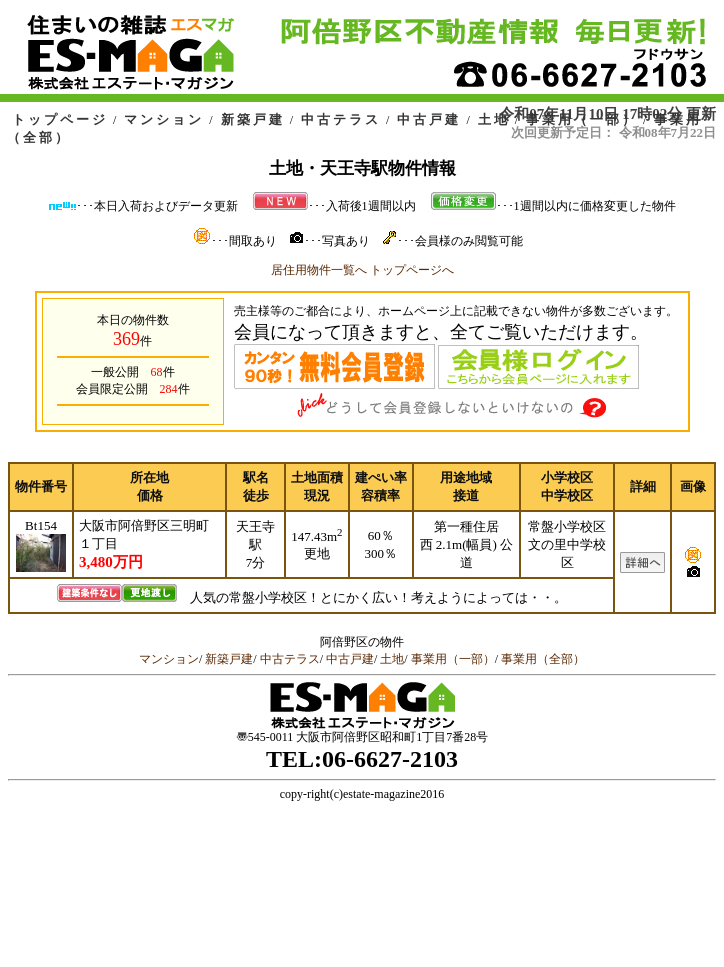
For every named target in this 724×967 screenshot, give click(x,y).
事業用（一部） (582, 119)
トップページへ (412, 270)
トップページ (60, 119)
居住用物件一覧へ (319, 270)
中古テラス (341, 119)
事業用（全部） (543, 659)
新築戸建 (253, 119)
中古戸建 (429, 119)
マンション (164, 119)
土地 (494, 119)
